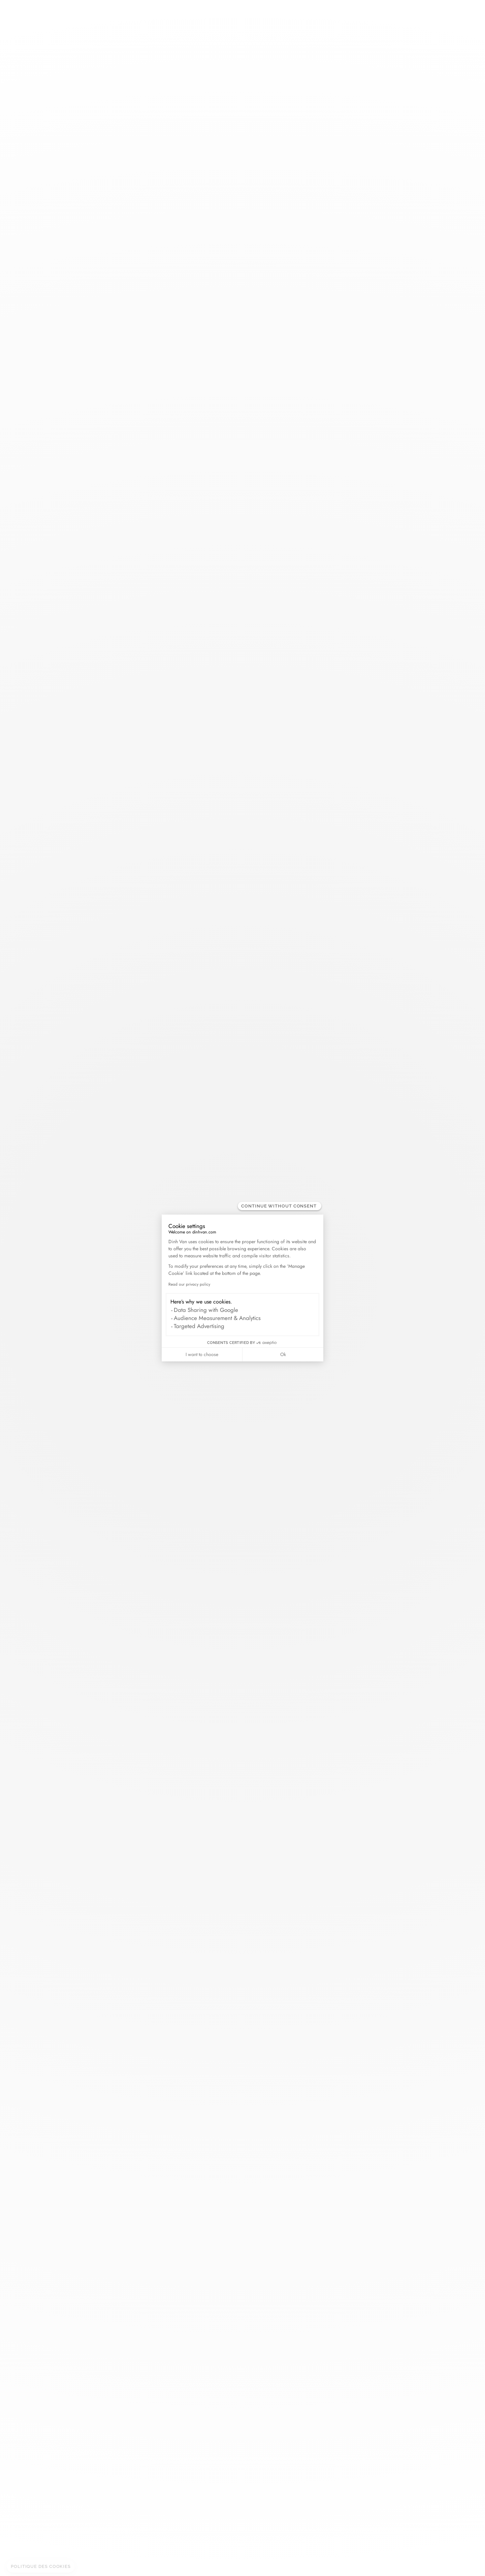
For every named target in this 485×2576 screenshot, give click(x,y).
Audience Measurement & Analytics (217, 1318)
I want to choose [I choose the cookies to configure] (202, 1354)
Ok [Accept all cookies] (283, 1354)
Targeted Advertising (199, 1326)
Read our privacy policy (189, 1284)
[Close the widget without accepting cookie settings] (279, 1206)
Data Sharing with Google (206, 1310)
